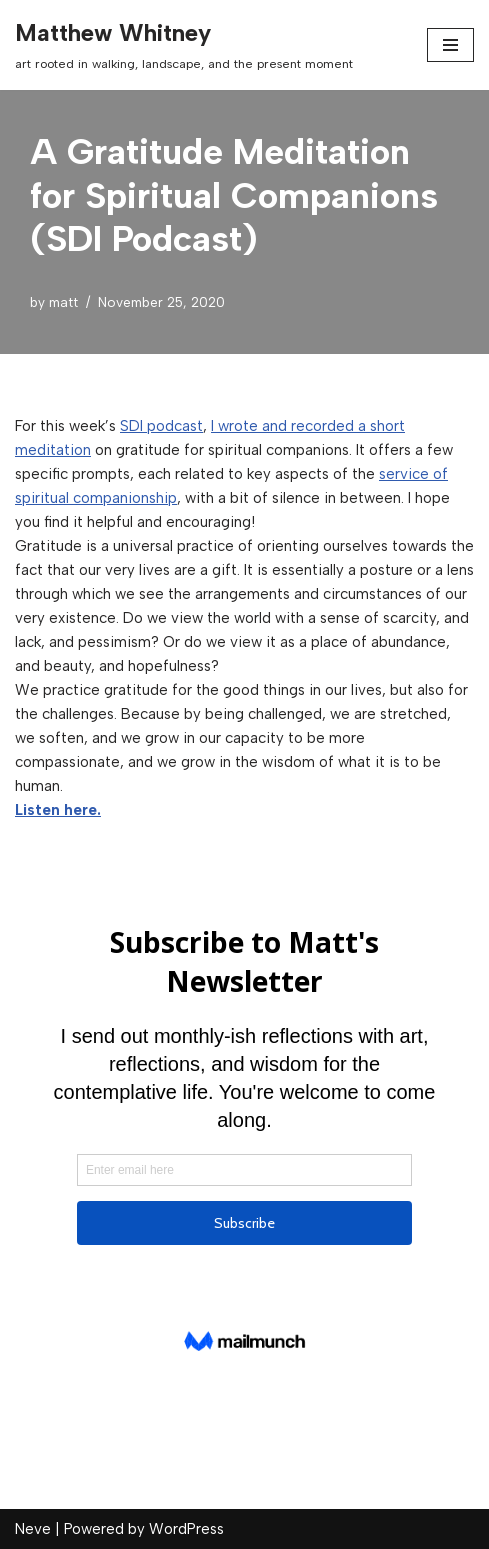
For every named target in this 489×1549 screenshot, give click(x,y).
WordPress (186, 1529)
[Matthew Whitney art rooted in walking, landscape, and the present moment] (184, 45)
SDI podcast (161, 426)
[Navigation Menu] (450, 45)
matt (63, 302)
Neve (33, 1529)
